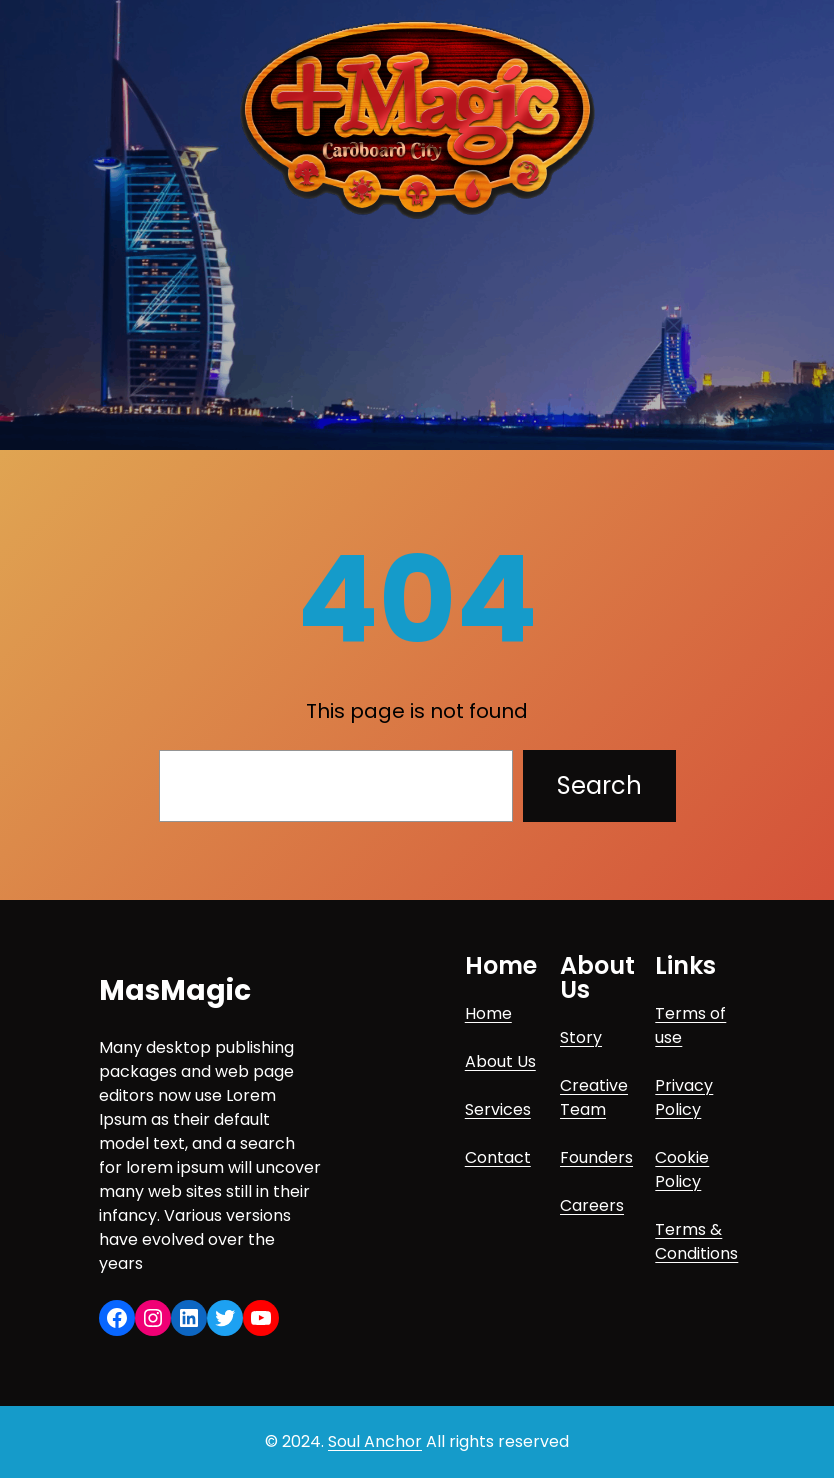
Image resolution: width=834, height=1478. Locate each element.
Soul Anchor (375, 1441)
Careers (592, 1205)
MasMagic (175, 990)
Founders (596, 1157)
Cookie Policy (682, 1169)
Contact (498, 1157)
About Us (500, 1061)
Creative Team (594, 1097)
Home (488, 1013)
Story (581, 1037)
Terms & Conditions (696, 1241)
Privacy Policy (684, 1097)
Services (498, 1109)
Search (599, 785)
